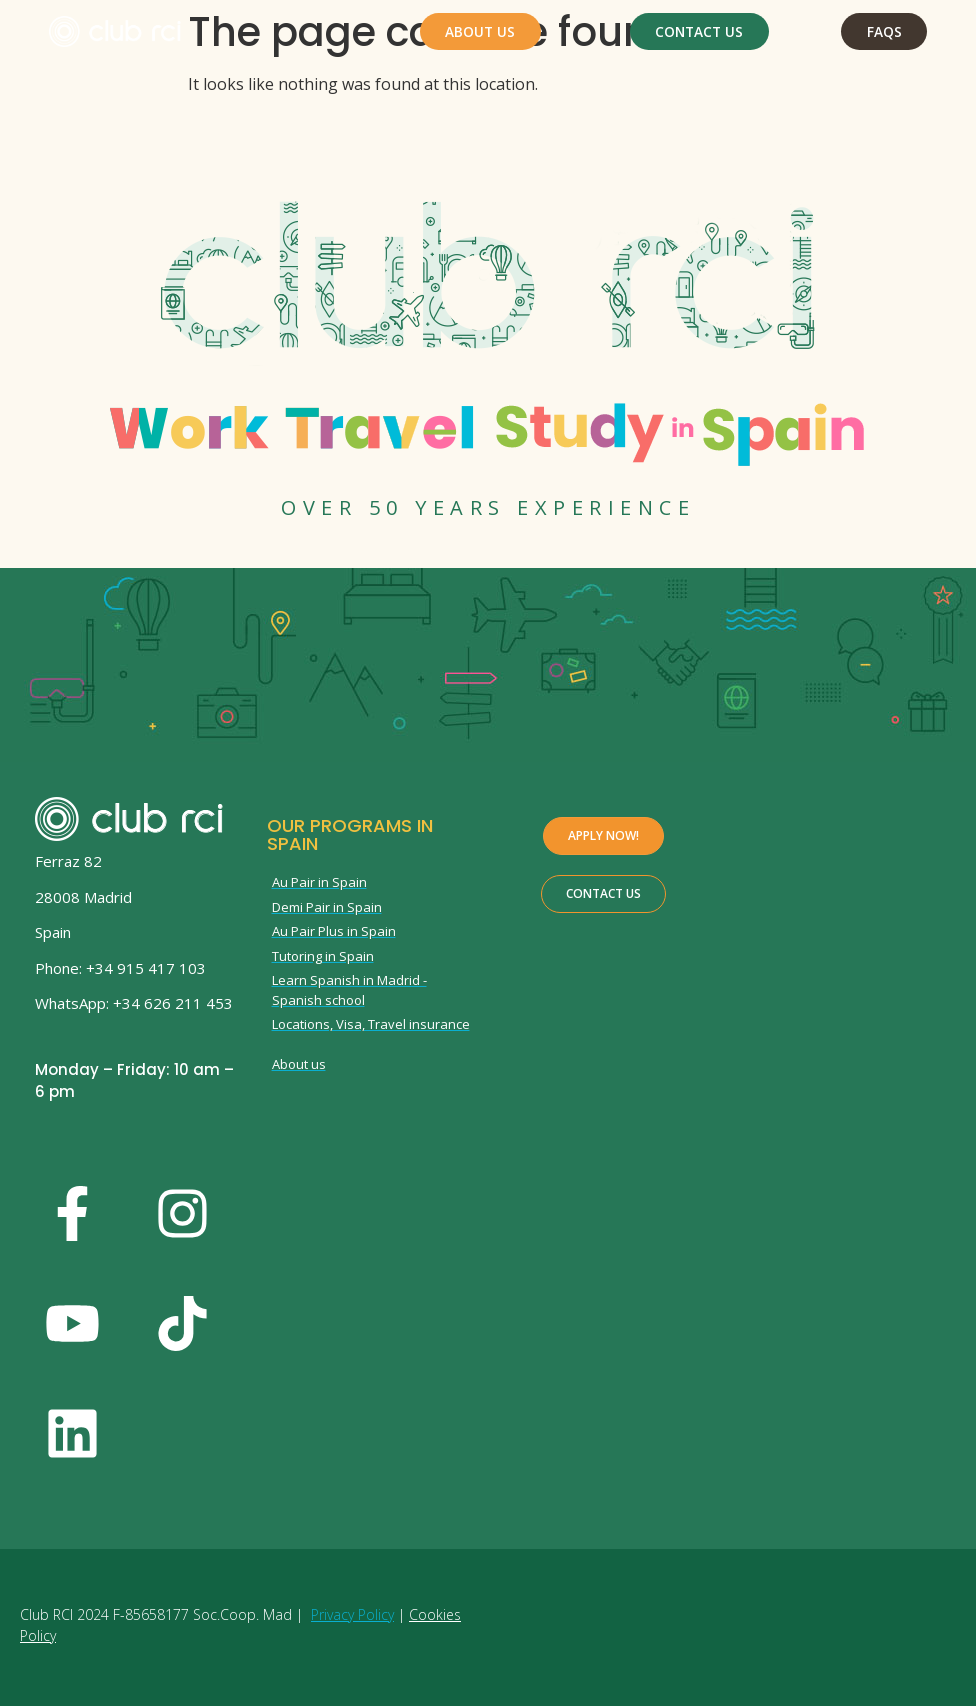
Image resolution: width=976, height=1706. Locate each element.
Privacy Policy (352, 1614)
